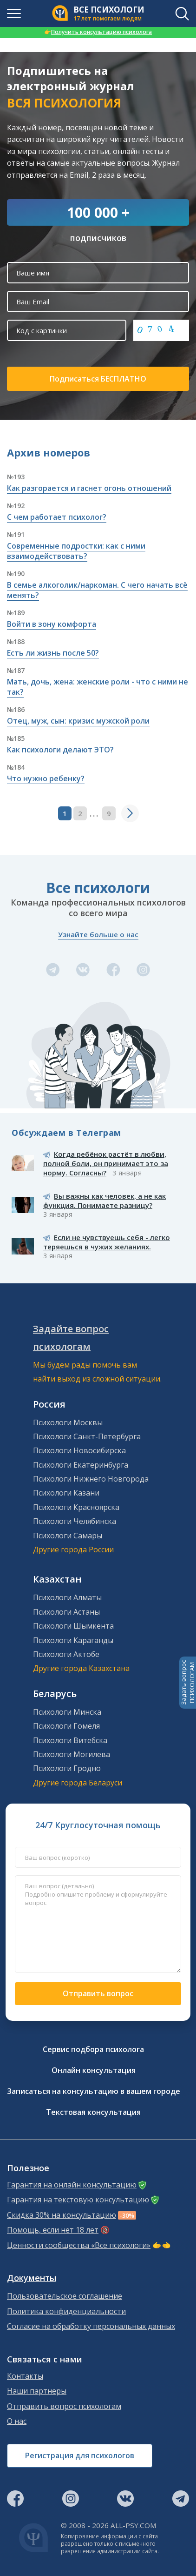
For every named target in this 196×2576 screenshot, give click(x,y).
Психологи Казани (66, 1493)
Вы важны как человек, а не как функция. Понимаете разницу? (104, 1200)
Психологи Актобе (66, 1654)
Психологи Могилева (71, 1754)
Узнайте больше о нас (98, 934)
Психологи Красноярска (76, 1507)
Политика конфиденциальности (66, 2311)
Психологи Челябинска (74, 1521)
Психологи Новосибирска (79, 1450)
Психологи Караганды (73, 1640)
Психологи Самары (67, 1535)
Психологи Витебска (70, 1740)
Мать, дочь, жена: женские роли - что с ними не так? (97, 687)
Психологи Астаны (66, 1612)
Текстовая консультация (93, 2112)
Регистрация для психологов (79, 2455)
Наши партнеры (36, 2391)
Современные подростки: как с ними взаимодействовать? (76, 551)
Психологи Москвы (68, 1422)
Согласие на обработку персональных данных (91, 2326)
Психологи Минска (67, 1712)
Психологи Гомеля (66, 1726)
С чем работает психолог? (56, 517)
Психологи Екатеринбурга (80, 1465)
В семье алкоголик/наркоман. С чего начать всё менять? (97, 590)
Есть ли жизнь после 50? (53, 653)
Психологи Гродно (67, 1768)
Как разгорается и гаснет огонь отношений (89, 488)
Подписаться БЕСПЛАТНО (98, 379)
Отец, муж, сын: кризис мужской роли (78, 721)
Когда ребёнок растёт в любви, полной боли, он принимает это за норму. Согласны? (105, 1163)
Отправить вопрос (98, 1993)
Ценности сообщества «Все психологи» (78, 2245)
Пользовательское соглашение (64, 2296)
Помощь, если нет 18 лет (52, 2230)
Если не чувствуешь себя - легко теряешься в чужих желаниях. (106, 1242)
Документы (31, 2278)
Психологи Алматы (67, 1597)
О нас (16, 2421)
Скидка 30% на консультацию (61, 2215)
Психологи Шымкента (73, 1626)
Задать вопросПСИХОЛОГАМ (187, 1682)
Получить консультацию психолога (98, 32)
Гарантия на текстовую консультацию (78, 2200)
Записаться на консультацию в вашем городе (93, 2091)
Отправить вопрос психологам (64, 2406)
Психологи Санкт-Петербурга (87, 1436)
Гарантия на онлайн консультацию (72, 2185)
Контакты (25, 2376)
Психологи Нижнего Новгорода (91, 1479)
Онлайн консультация (94, 2070)
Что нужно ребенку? (46, 778)
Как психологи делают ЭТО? (60, 750)
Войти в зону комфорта (51, 624)
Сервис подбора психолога (93, 2049)
